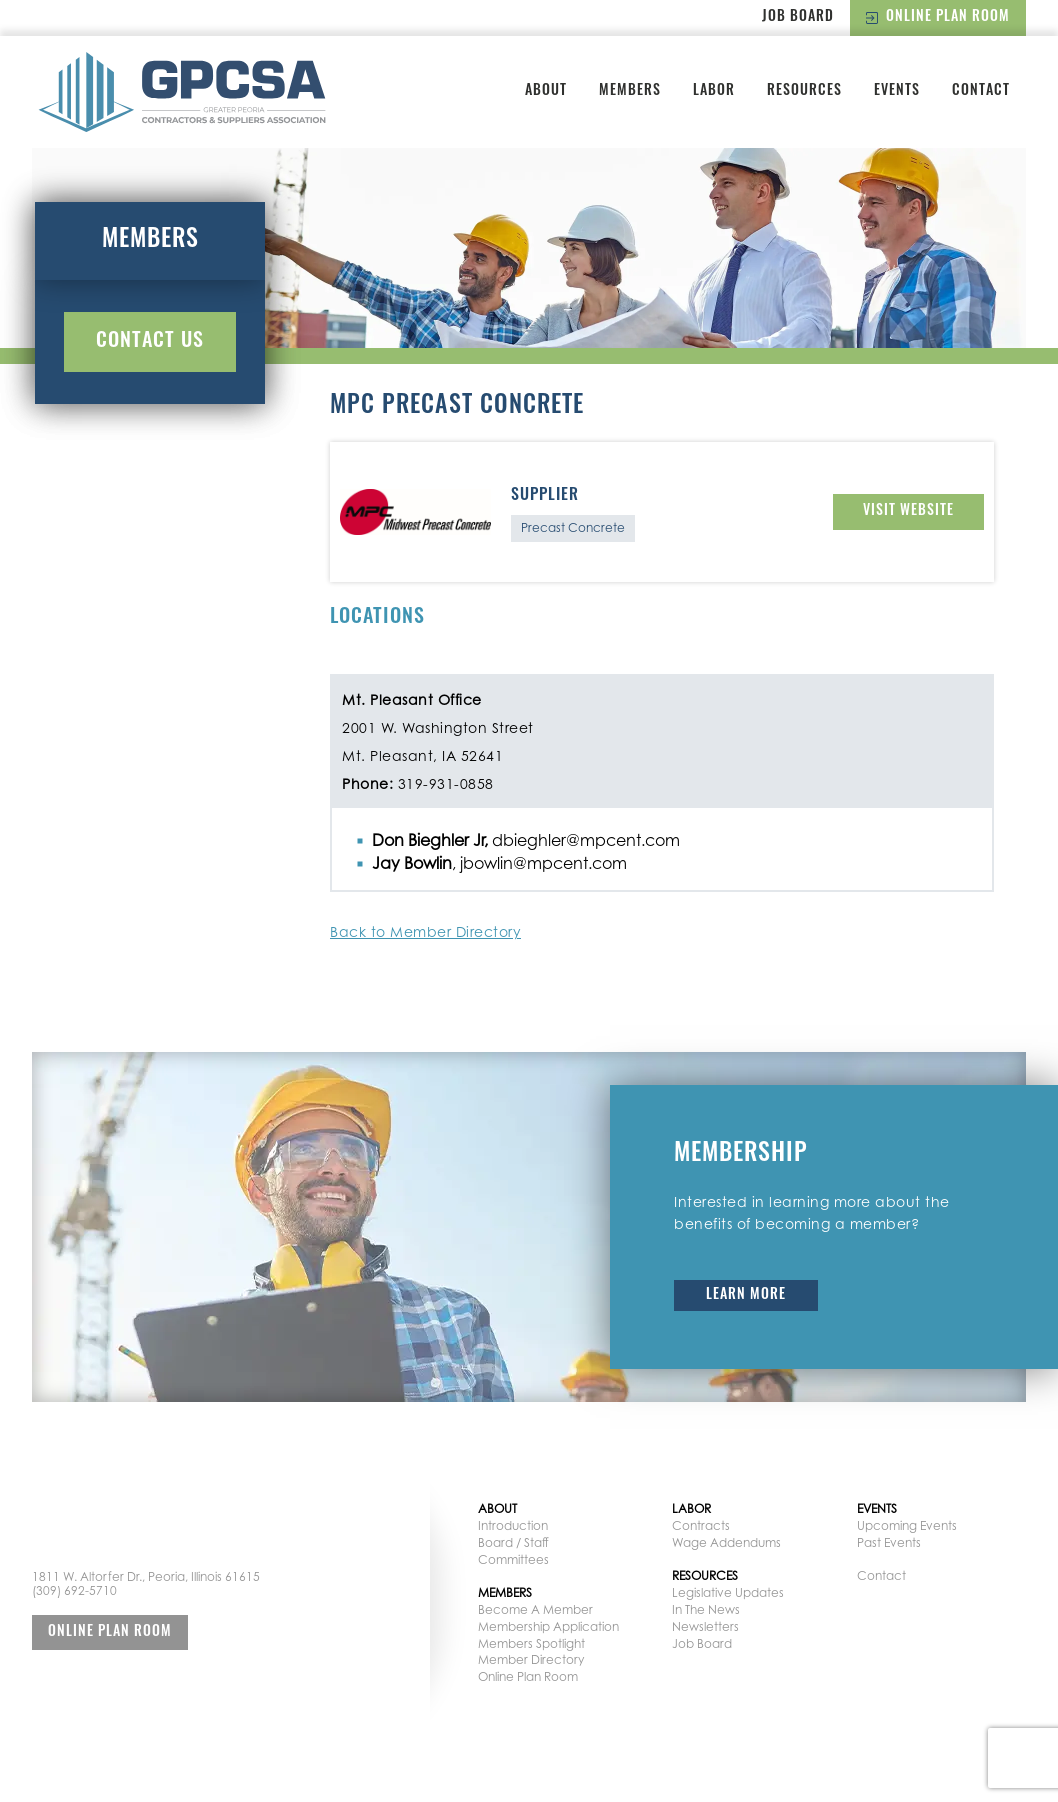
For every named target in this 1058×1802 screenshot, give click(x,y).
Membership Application (548, 1626)
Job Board (798, 17)
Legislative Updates (728, 1592)
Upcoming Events (907, 1525)
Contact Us (150, 342)
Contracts (701, 1525)
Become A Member (535, 1609)
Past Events (889, 1542)
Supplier (545, 496)
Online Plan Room (938, 17)
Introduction (513, 1525)
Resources (804, 91)
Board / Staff (513, 1542)
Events (897, 91)
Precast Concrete (573, 527)
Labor (714, 91)
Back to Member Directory (425, 931)
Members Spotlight (531, 1643)
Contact (981, 91)
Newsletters (705, 1626)
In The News (706, 1609)
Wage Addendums (726, 1542)
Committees (513, 1559)
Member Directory (531, 1659)
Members (630, 91)
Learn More (746, 1295)
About (546, 91)
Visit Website (908, 511)
